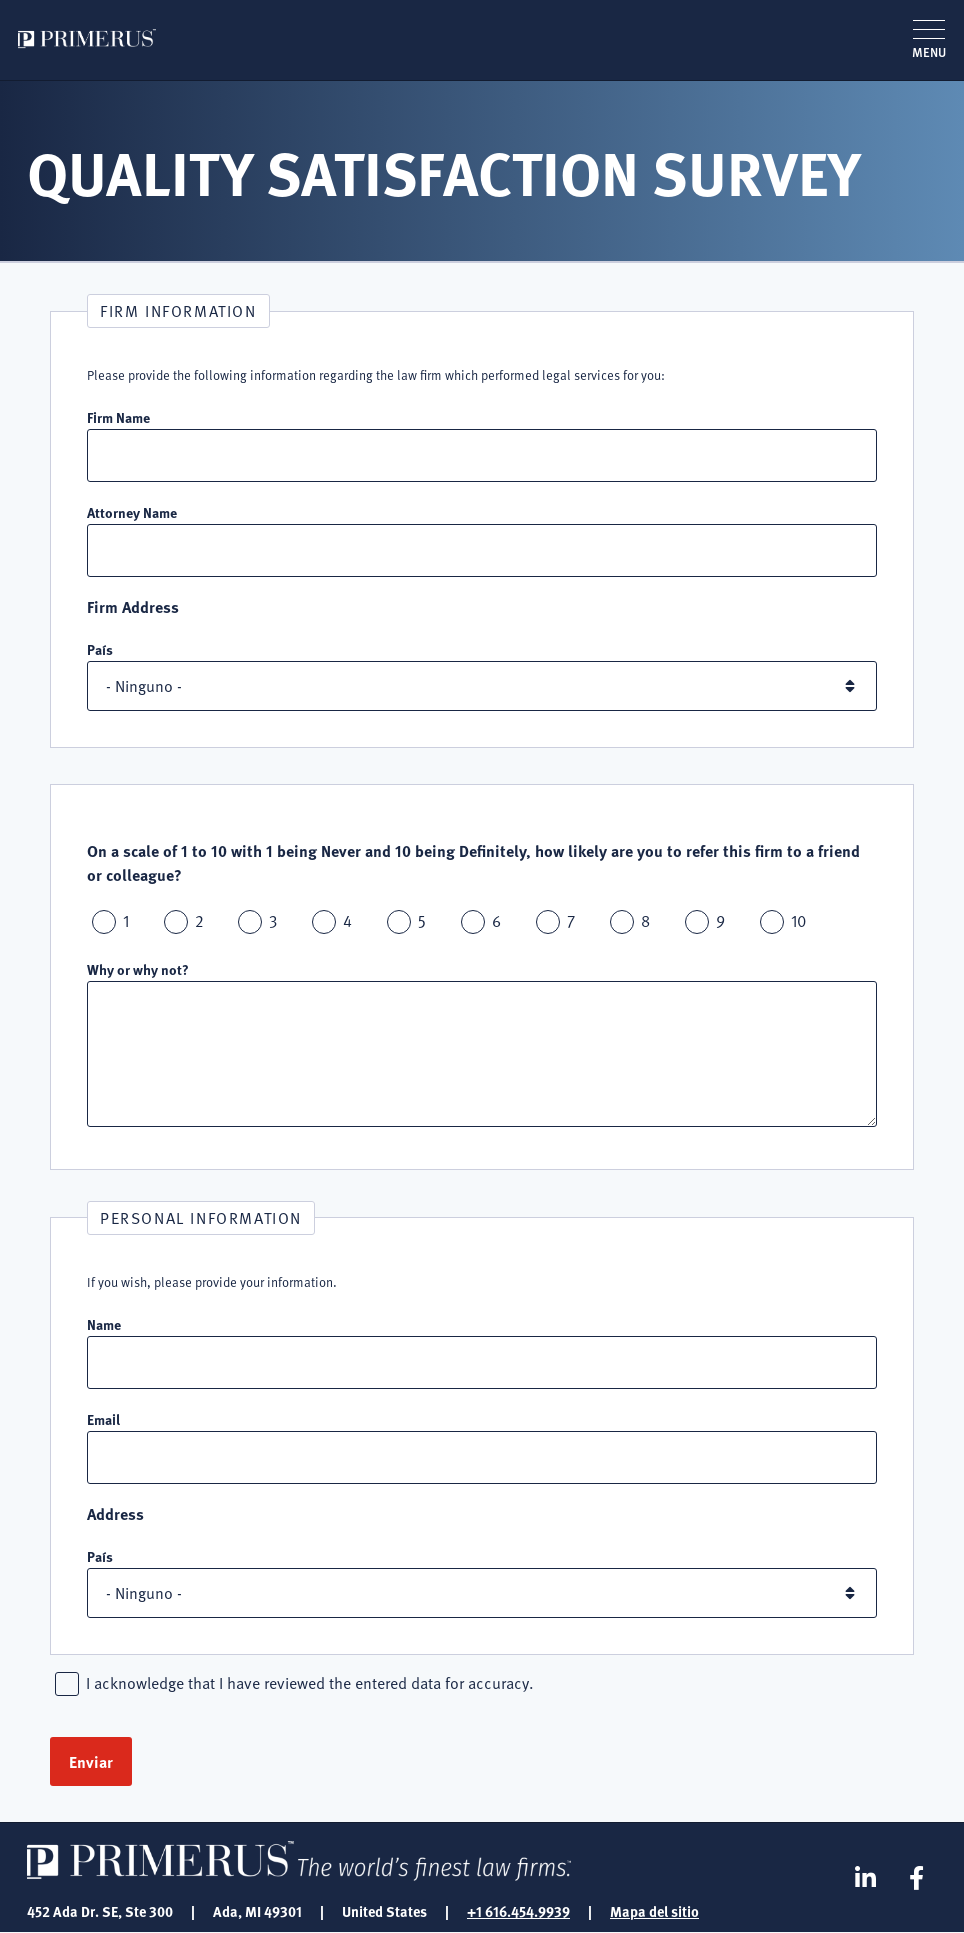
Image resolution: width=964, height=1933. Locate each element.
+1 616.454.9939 (518, 1911)
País (100, 649)
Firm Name (118, 417)
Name (104, 1324)
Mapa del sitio (654, 1911)
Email (103, 1419)
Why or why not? (138, 969)
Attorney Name (132, 512)
